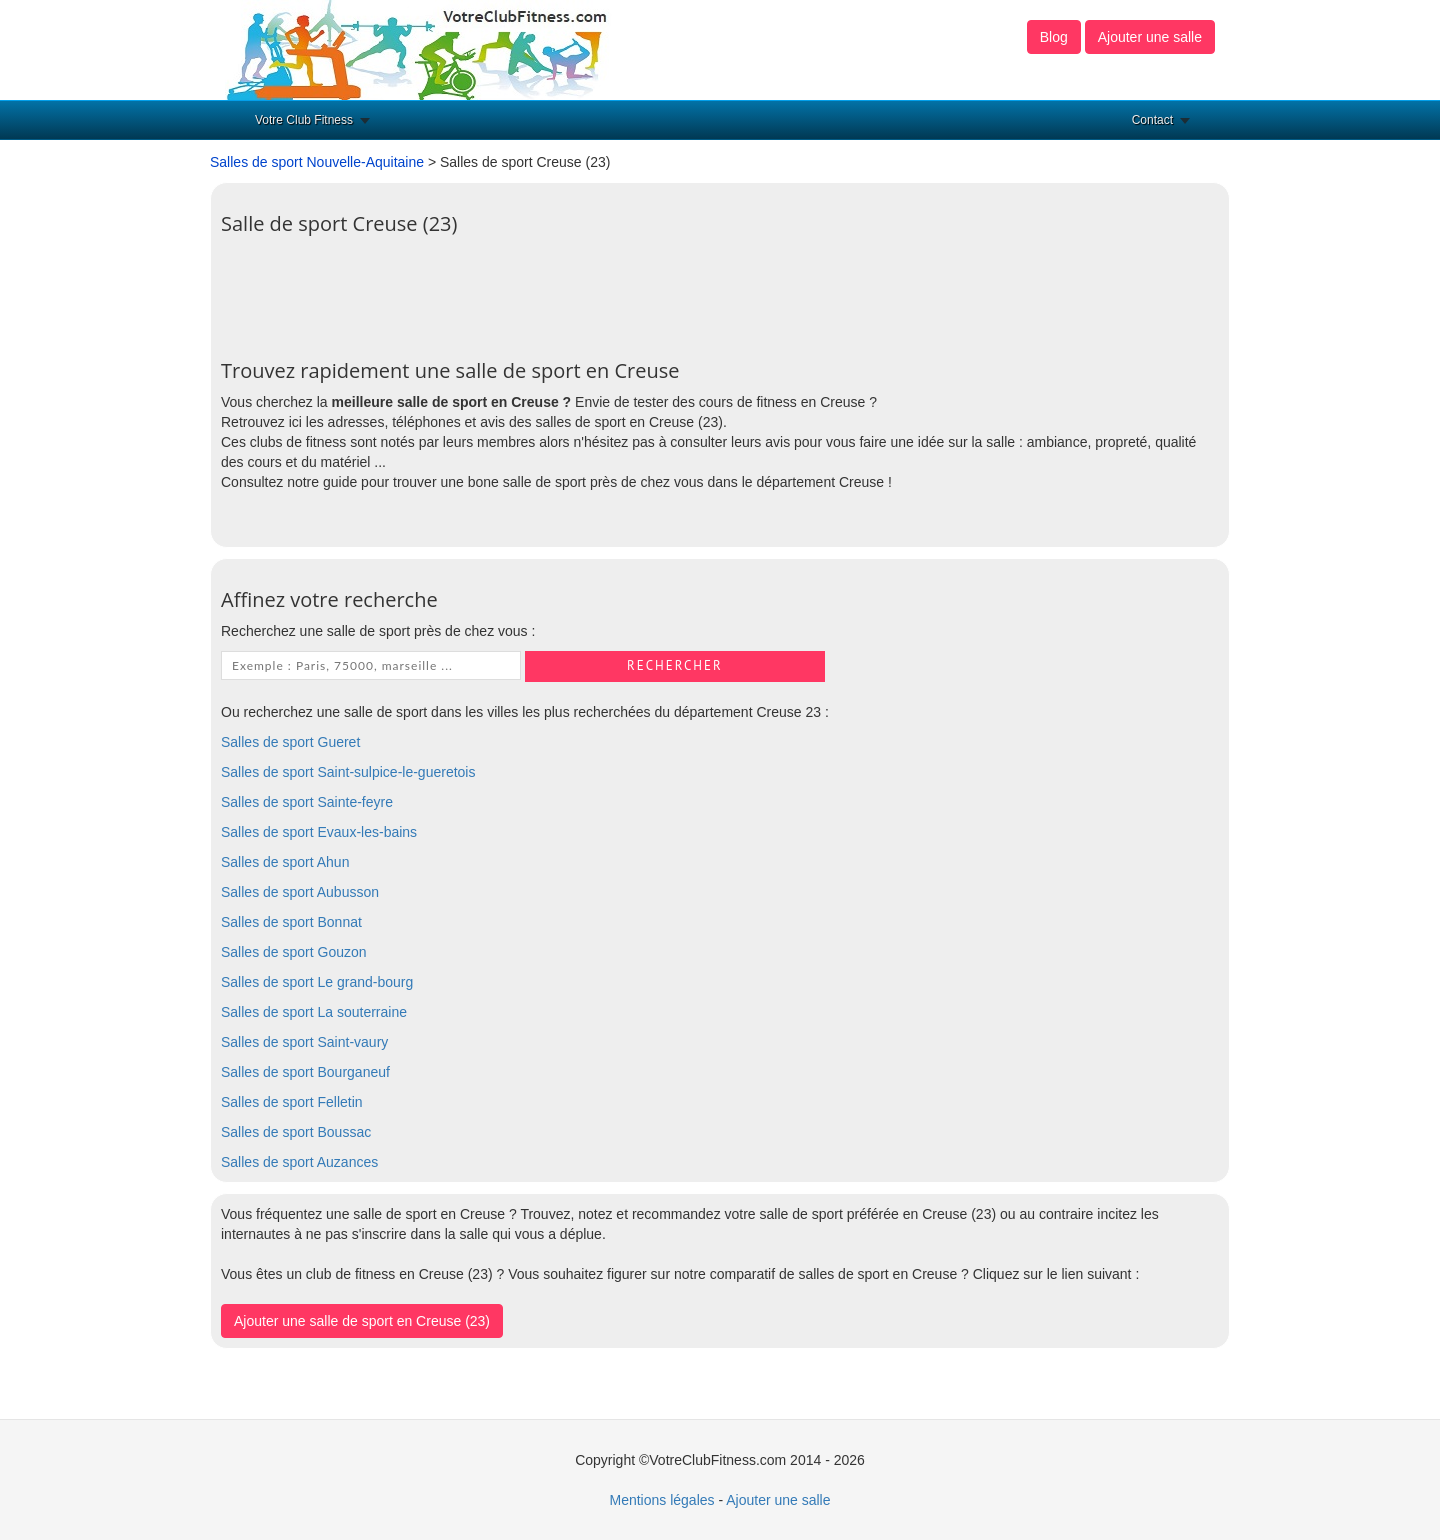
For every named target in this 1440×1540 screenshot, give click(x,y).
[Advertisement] (585, 290)
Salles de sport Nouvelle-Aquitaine (317, 162)
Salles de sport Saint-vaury (304, 1042)
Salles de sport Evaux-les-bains (319, 832)
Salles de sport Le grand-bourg (317, 982)
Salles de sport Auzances (299, 1162)
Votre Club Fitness (304, 120)
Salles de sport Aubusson (300, 892)
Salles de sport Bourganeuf (305, 1072)
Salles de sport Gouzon (294, 952)
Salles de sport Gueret (290, 742)
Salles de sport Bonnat (291, 922)
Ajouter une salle (1150, 37)
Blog (1054, 37)
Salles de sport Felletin (292, 1102)
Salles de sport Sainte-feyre (307, 802)
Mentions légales (661, 1500)
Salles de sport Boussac (296, 1132)
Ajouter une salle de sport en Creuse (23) (362, 1321)
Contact (1152, 120)
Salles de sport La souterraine (314, 1012)
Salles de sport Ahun (285, 862)
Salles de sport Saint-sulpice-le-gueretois (348, 772)
